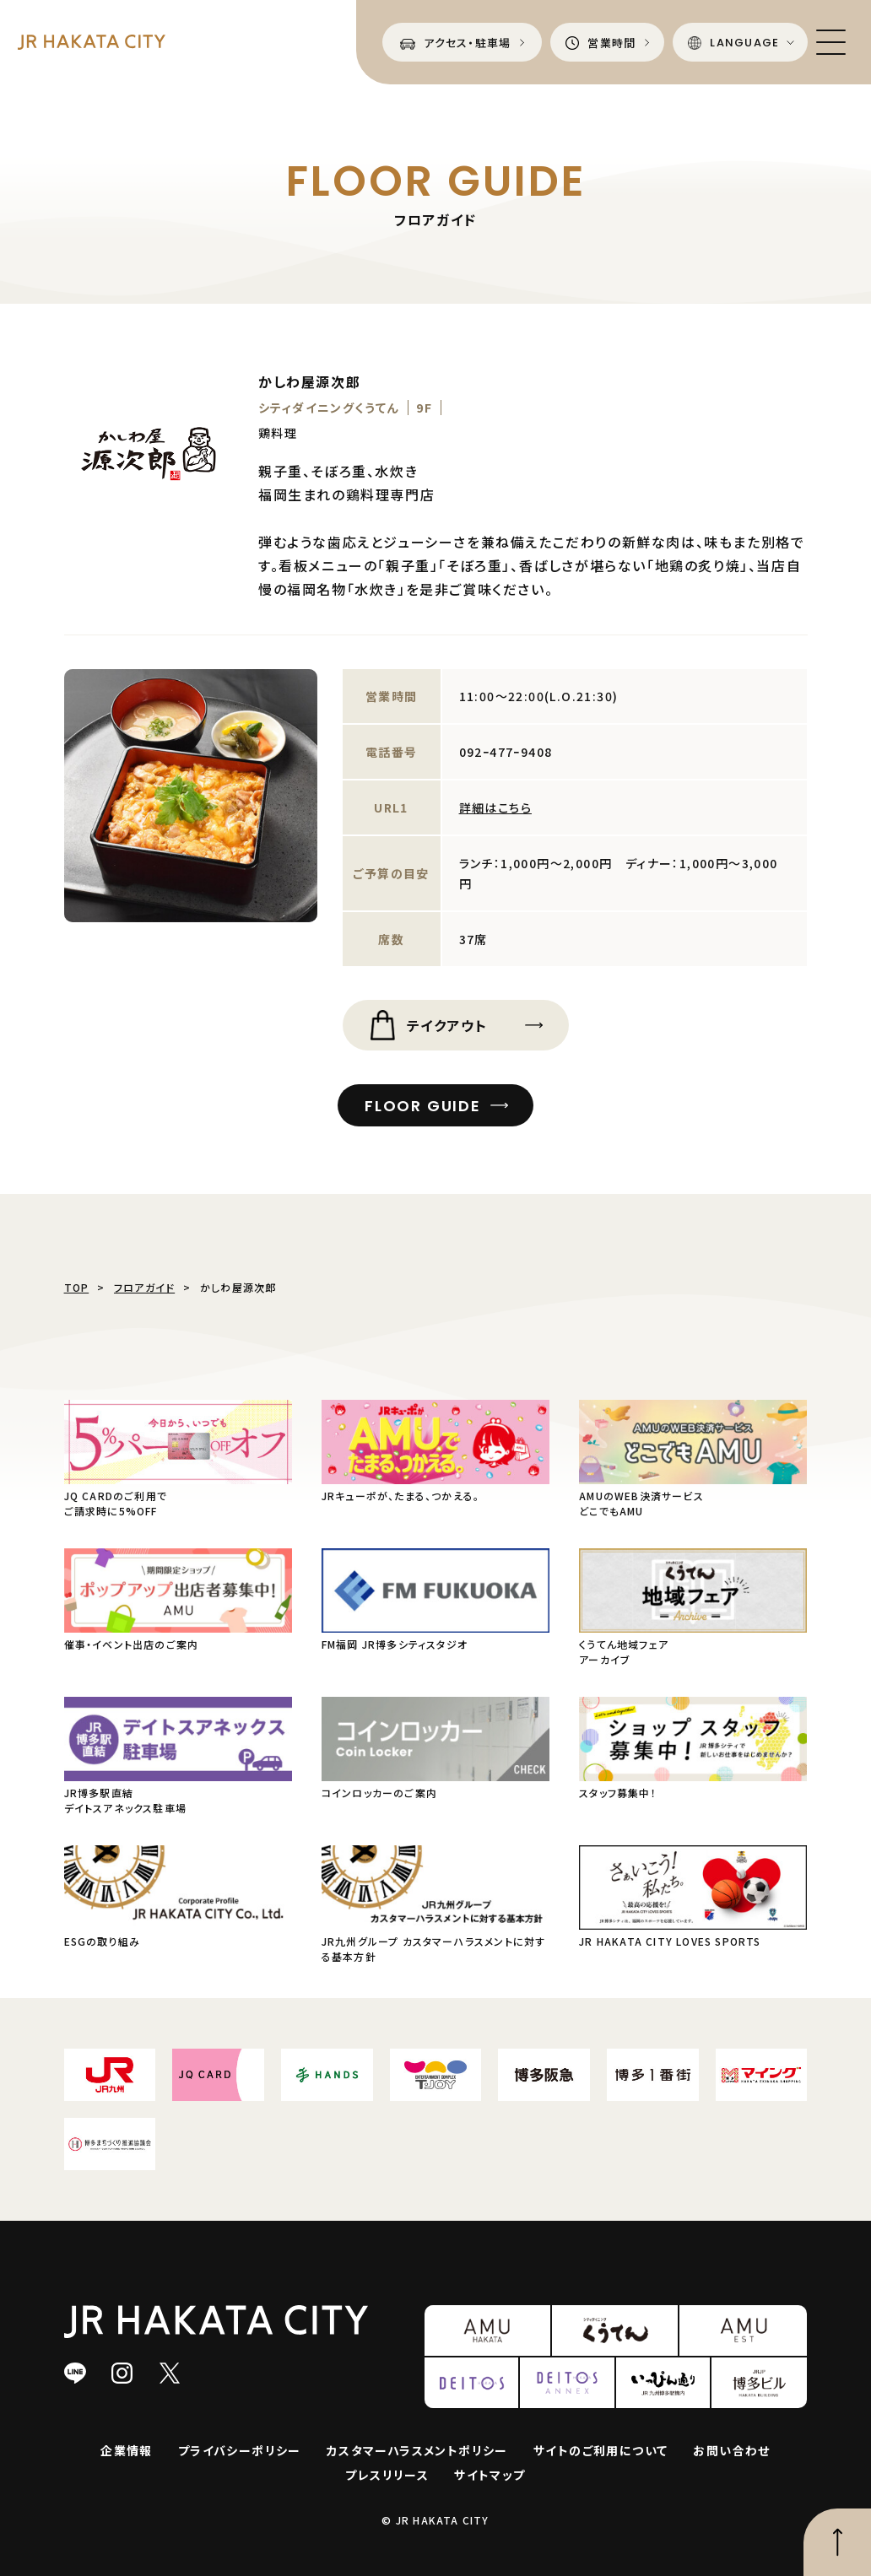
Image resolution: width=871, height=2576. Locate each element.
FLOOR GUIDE (423, 1105)
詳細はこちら (495, 807)
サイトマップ (489, 2474)
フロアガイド (144, 1287)
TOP (76, 1287)
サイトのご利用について (600, 2450)
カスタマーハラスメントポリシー (417, 2450)
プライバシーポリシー (239, 2450)
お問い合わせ (731, 2450)
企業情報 (126, 2450)
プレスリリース (387, 2474)
